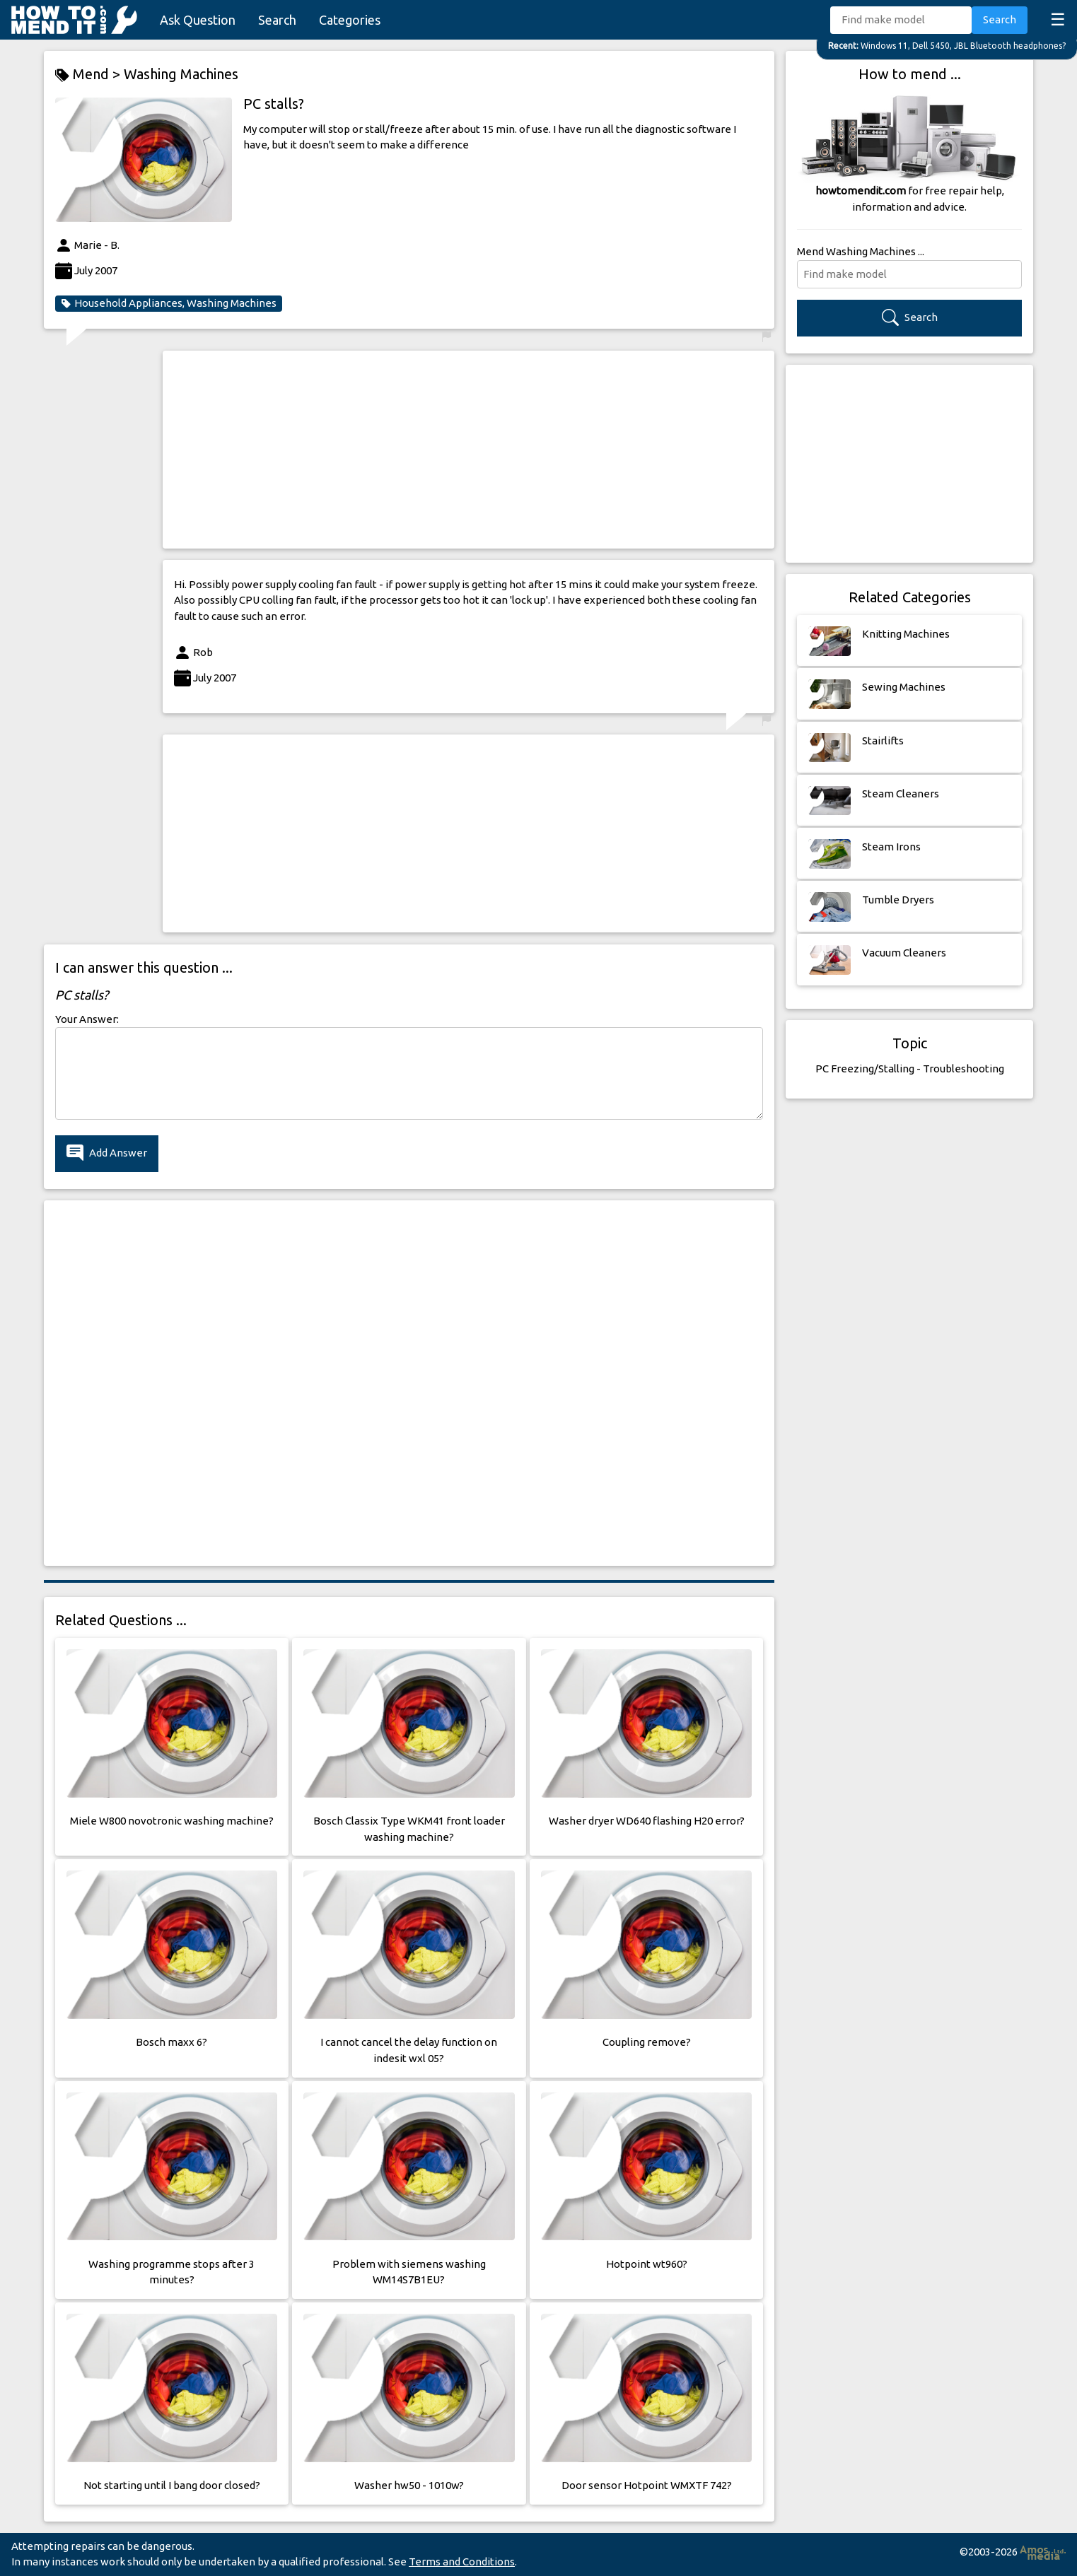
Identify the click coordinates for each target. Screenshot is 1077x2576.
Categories (349, 20)
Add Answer (106, 1153)
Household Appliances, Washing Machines (168, 303)
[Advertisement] (468, 450)
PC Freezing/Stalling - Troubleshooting (909, 1068)
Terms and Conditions (462, 2561)
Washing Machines (181, 74)
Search (277, 20)
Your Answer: (87, 1019)
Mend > (89, 74)
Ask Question (197, 20)
